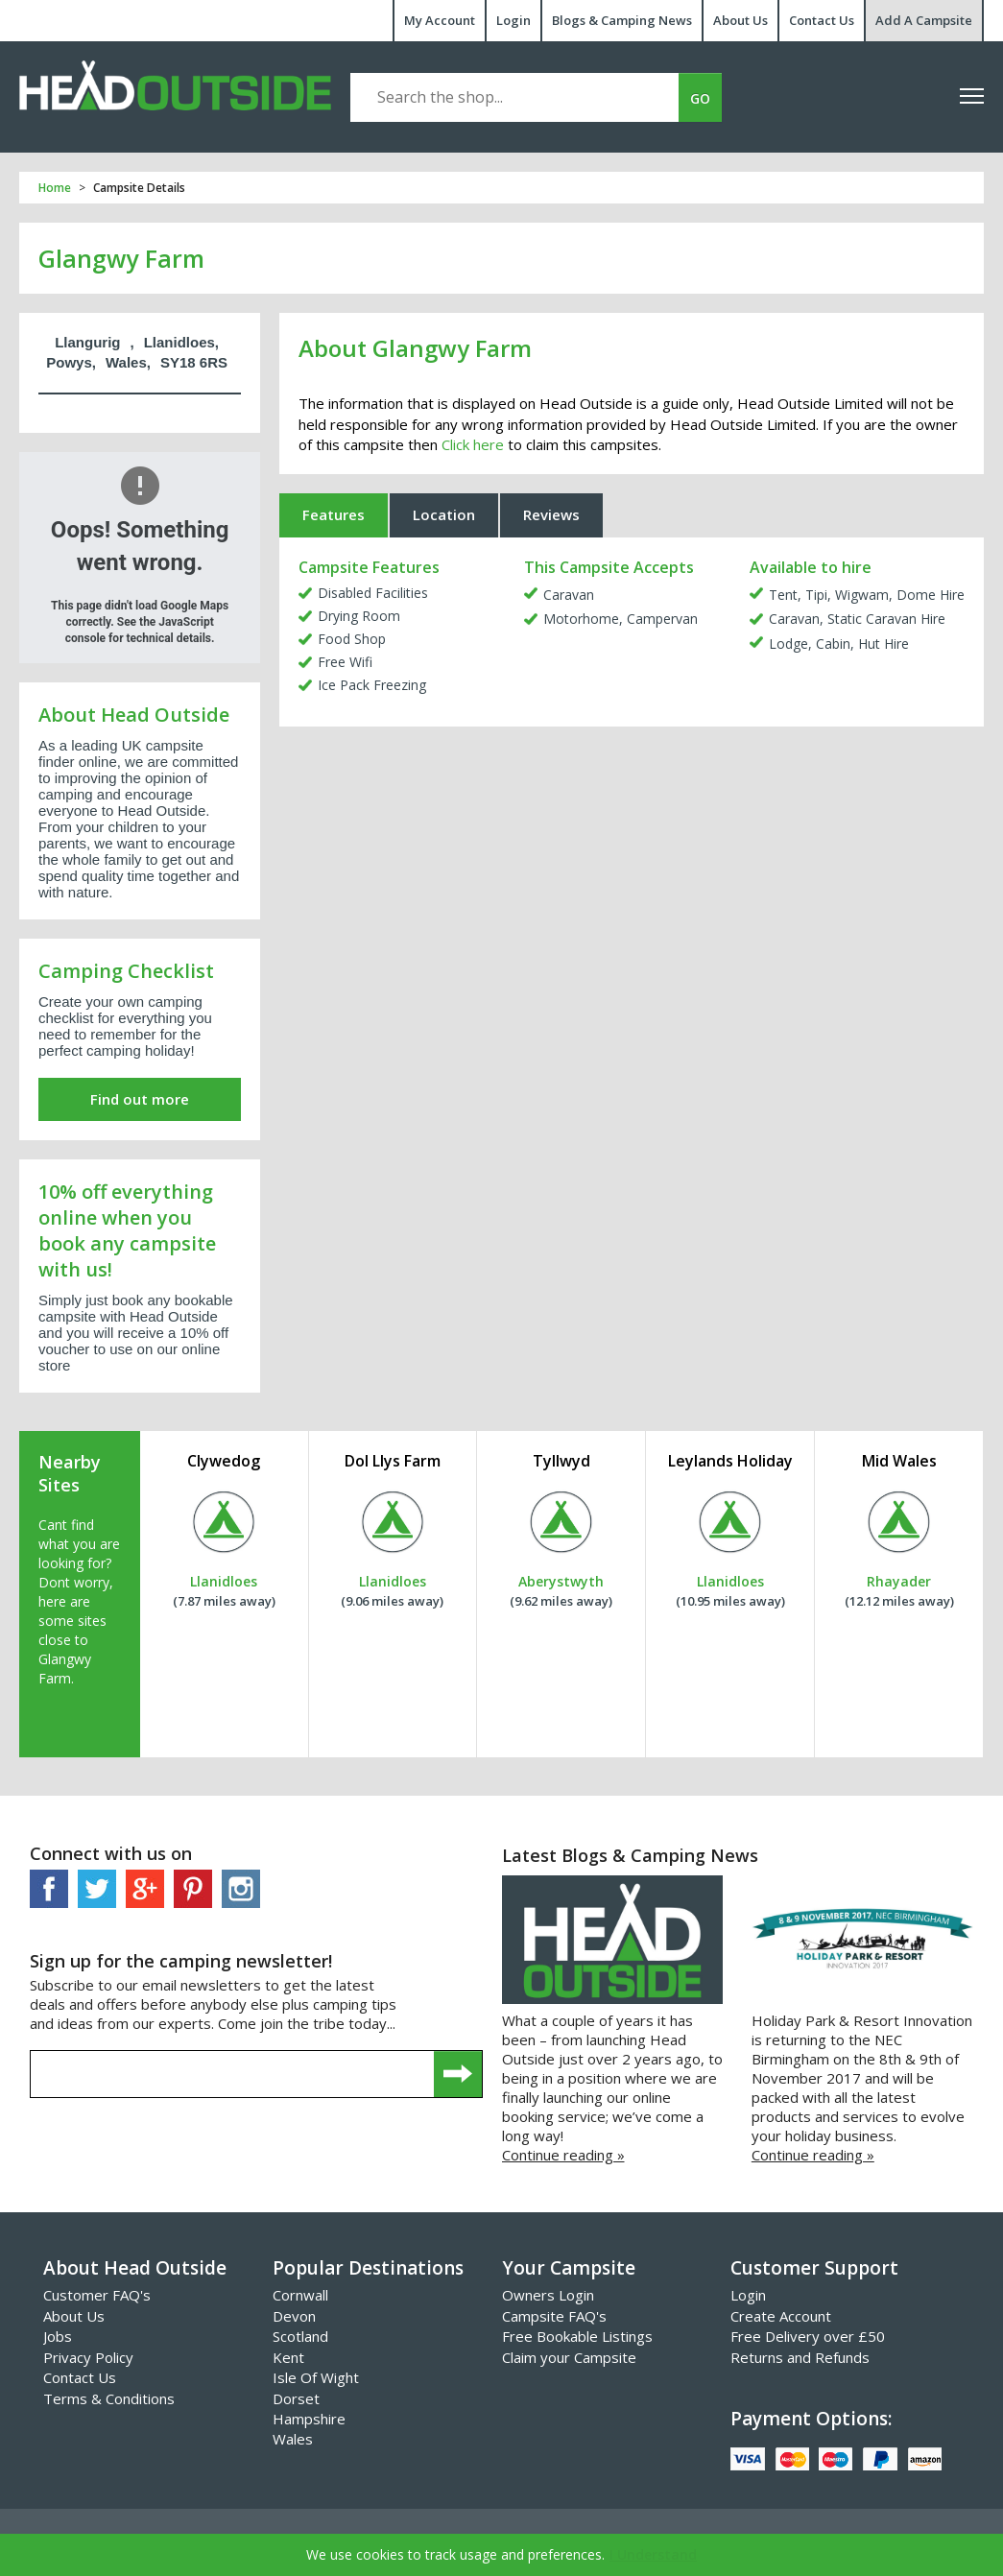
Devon (294, 2316)
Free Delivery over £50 (807, 2336)
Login (513, 20)
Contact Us (821, 20)
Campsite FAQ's (554, 2316)
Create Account (780, 2316)
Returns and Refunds (800, 2357)
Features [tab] (333, 514)
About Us (740, 20)
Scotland (300, 2336)
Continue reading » (563, 2154)
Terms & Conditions (109, 2398)
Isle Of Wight (316, 2377)
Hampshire (309, 2418)
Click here (473, 444)
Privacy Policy (88, 2357)
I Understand (653, 2554)
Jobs (57, 2336)
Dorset (296, 2398)
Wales (293, 2438)
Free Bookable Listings (577, 2336)
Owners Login (548, 2294)
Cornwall (300, 2294)
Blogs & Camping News (622, 20)
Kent (288, 2357)
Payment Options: (811, 2418)
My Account (439, 20)
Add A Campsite (923, 20)
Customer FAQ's (97, 2294)
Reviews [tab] (551, 514)
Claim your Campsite (569, 2357)
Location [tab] (444, 514)
